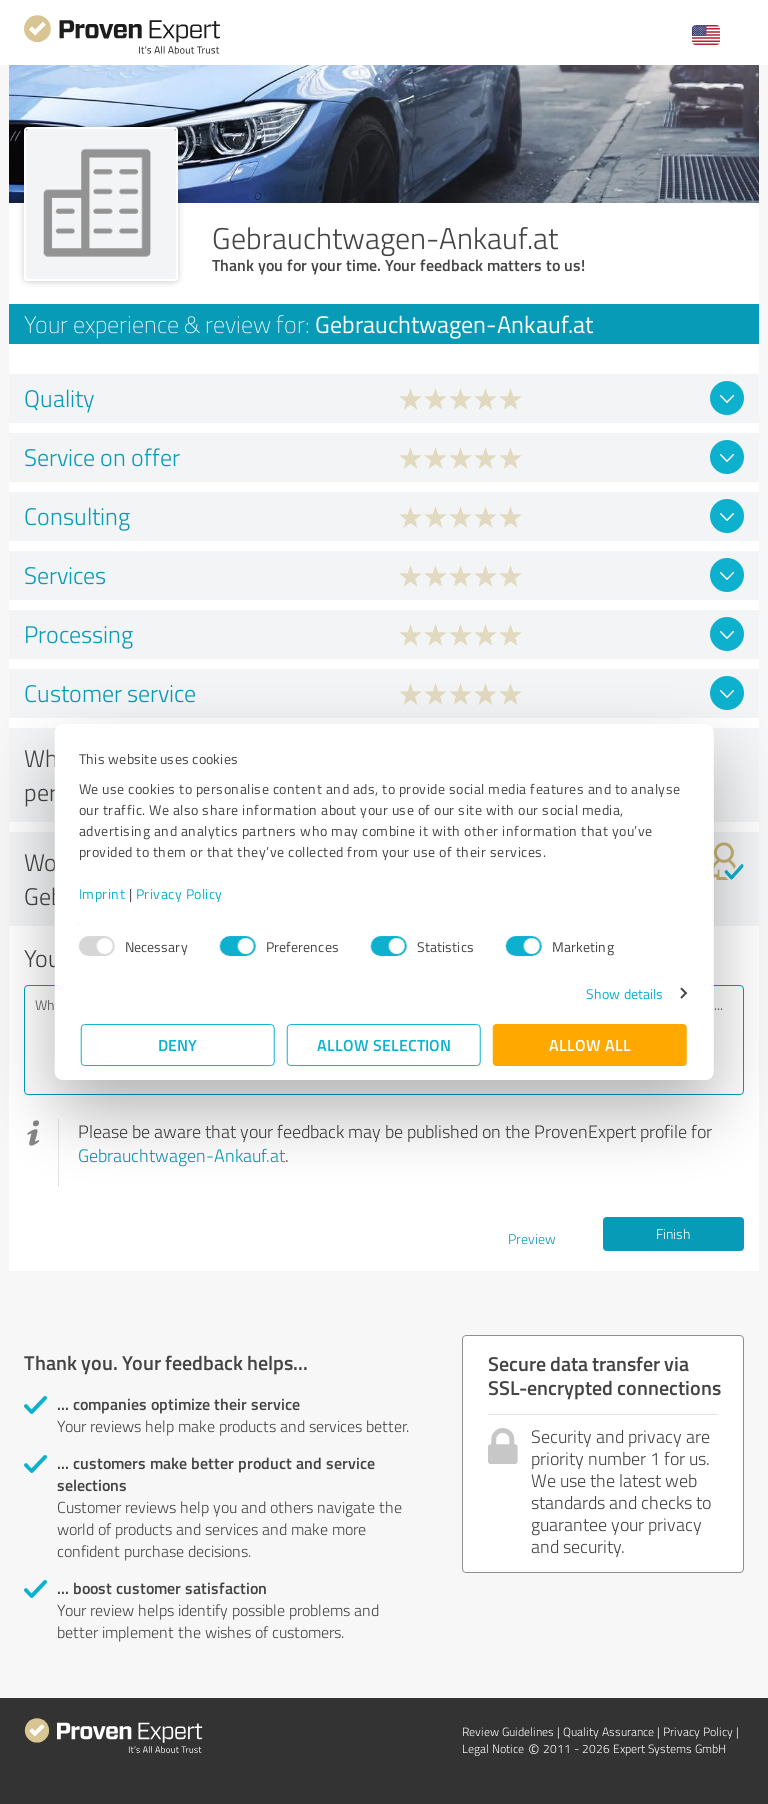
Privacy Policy (181, 893)
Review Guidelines (508, 1731)
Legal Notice (493, 1748)
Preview (532, 1238)
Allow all (590, 1044)
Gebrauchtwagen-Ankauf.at (181, 1155)
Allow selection (384, 1044)
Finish (673, 1233)
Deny (178, 1044)
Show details (622, 993)
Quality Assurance (608, 1731)
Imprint (104, 893)
